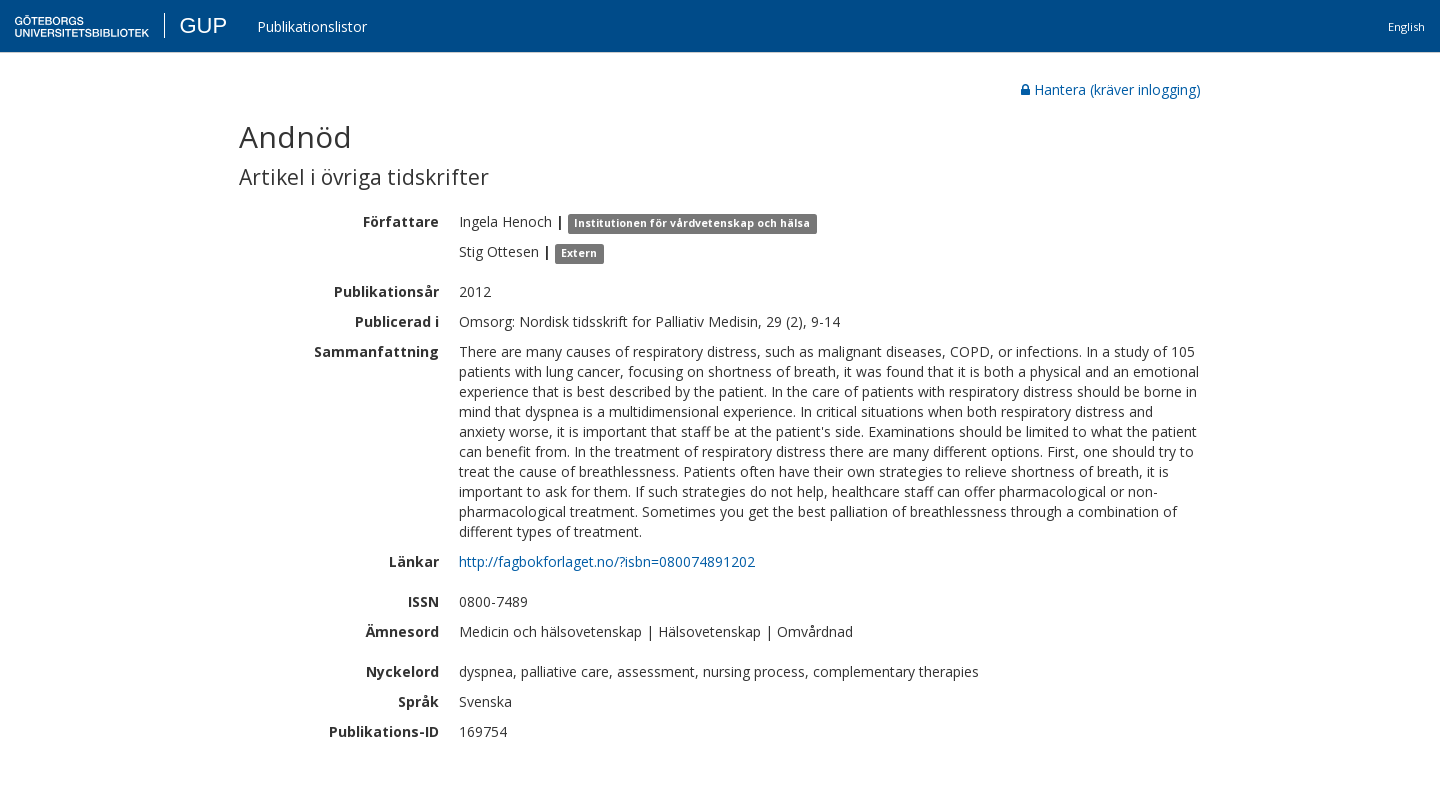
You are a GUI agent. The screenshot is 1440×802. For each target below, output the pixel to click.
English (1406, 26)
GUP (203, 25)
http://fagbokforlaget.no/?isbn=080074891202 (607, 561)
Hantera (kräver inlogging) (1111, 89)
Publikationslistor (312, 26)
